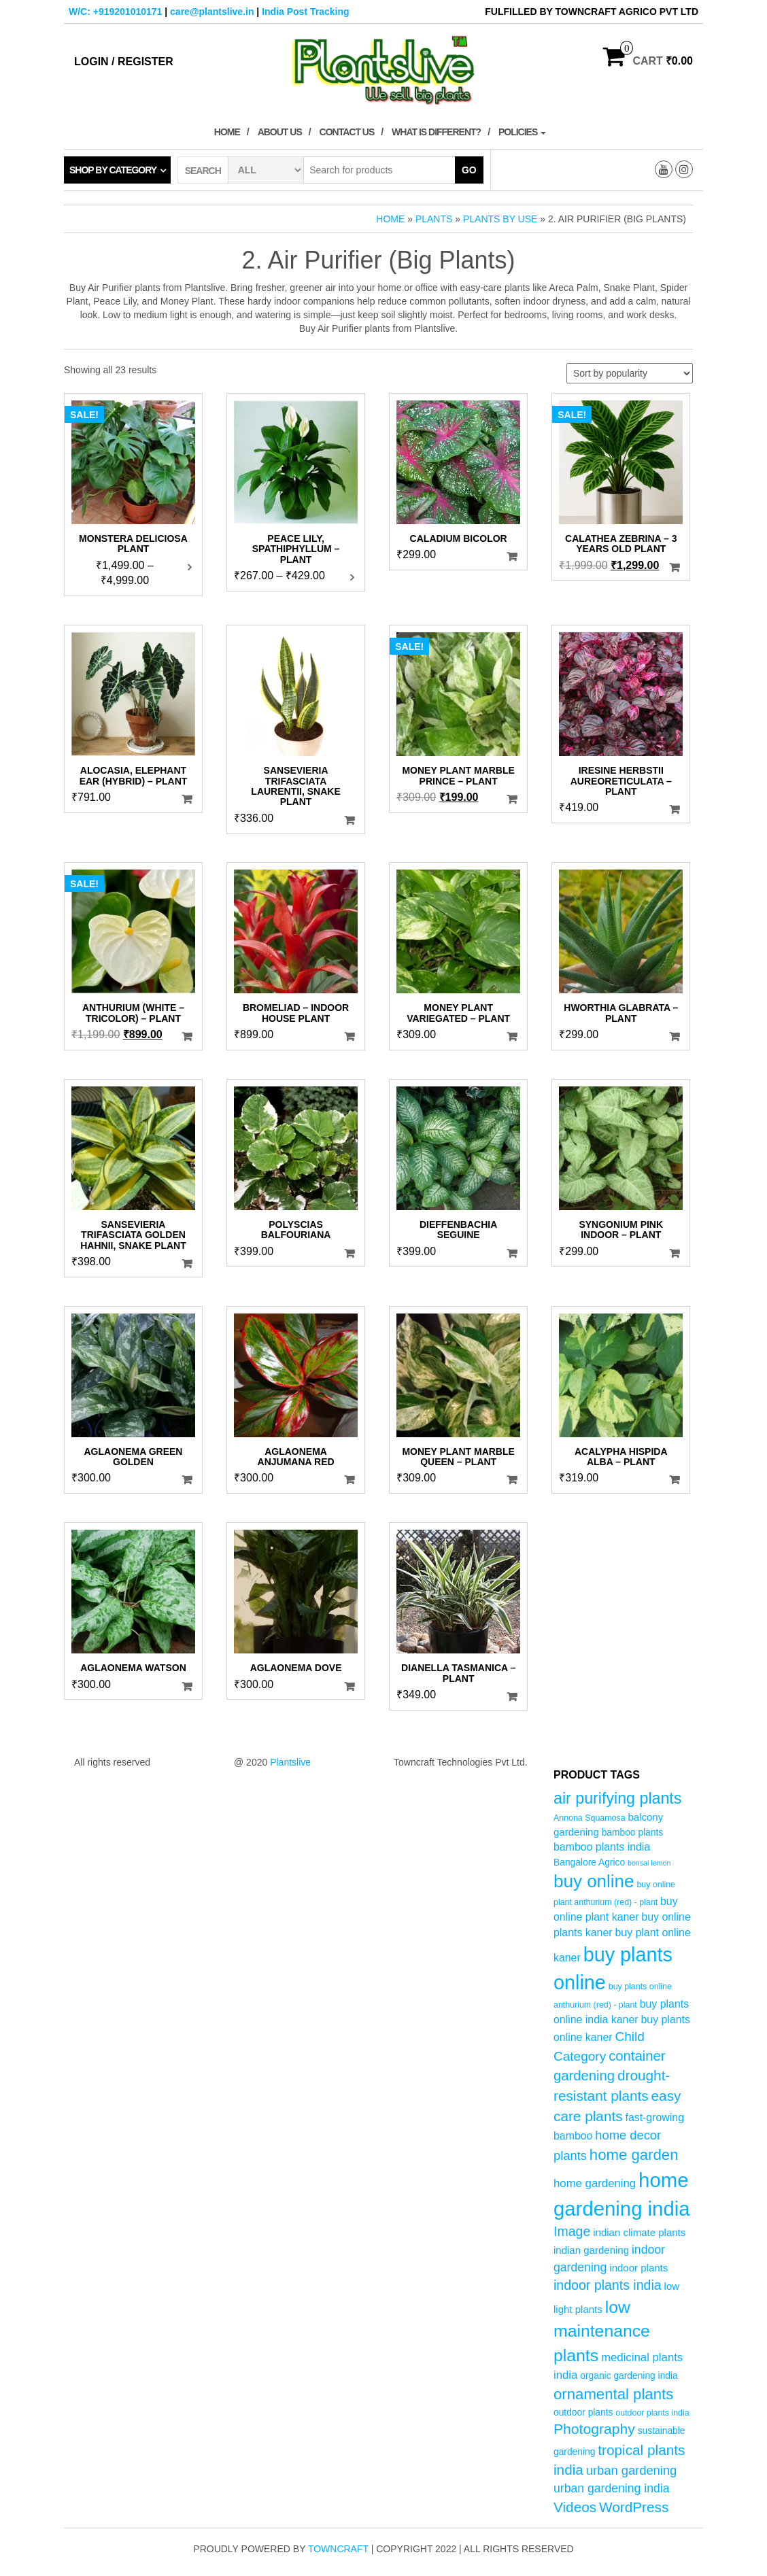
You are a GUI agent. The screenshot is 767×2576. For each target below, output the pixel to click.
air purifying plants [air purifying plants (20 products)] (617, 1798)
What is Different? (436, 131)
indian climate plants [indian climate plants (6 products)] (639, 2232)
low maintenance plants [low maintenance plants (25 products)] (601, 2331)
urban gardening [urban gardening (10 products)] (631, 2470)
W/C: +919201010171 (115, 11)
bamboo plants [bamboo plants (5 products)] (633, 1832)
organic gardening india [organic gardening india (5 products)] (628, 2376)
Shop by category (112, 170)
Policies (522, 131)
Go (469, 170)
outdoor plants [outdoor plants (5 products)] (583, 2412)
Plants (433, 218)
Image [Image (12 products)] (571, 2231)
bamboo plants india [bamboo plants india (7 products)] (601, 1847)
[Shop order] (629, 373)
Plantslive (290, 1762)
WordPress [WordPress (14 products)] (633, 2507)
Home (227, 131)
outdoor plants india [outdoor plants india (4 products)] (652, 2413)
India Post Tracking (305, 11)
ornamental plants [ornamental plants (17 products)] (613, 2394)
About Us (280, 131)
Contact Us (347, 131)
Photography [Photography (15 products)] (594, 2429)
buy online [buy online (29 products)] (593, 1881)
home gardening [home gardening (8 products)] (594, 2183)
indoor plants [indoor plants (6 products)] (638, 2267)
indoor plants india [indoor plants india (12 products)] (607, 2285)
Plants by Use (500, 218)
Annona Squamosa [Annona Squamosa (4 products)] (589, 1818)
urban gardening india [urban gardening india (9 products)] (611, 2488)
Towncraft (338, 2548)
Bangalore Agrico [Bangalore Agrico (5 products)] (589, 1862)
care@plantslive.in (212, 11)
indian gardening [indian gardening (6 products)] (591, 2250)
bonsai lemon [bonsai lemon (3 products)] (649, 1863)
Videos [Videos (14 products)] (574, 2507)
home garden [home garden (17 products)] (634, 2154)
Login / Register (123, 61)
